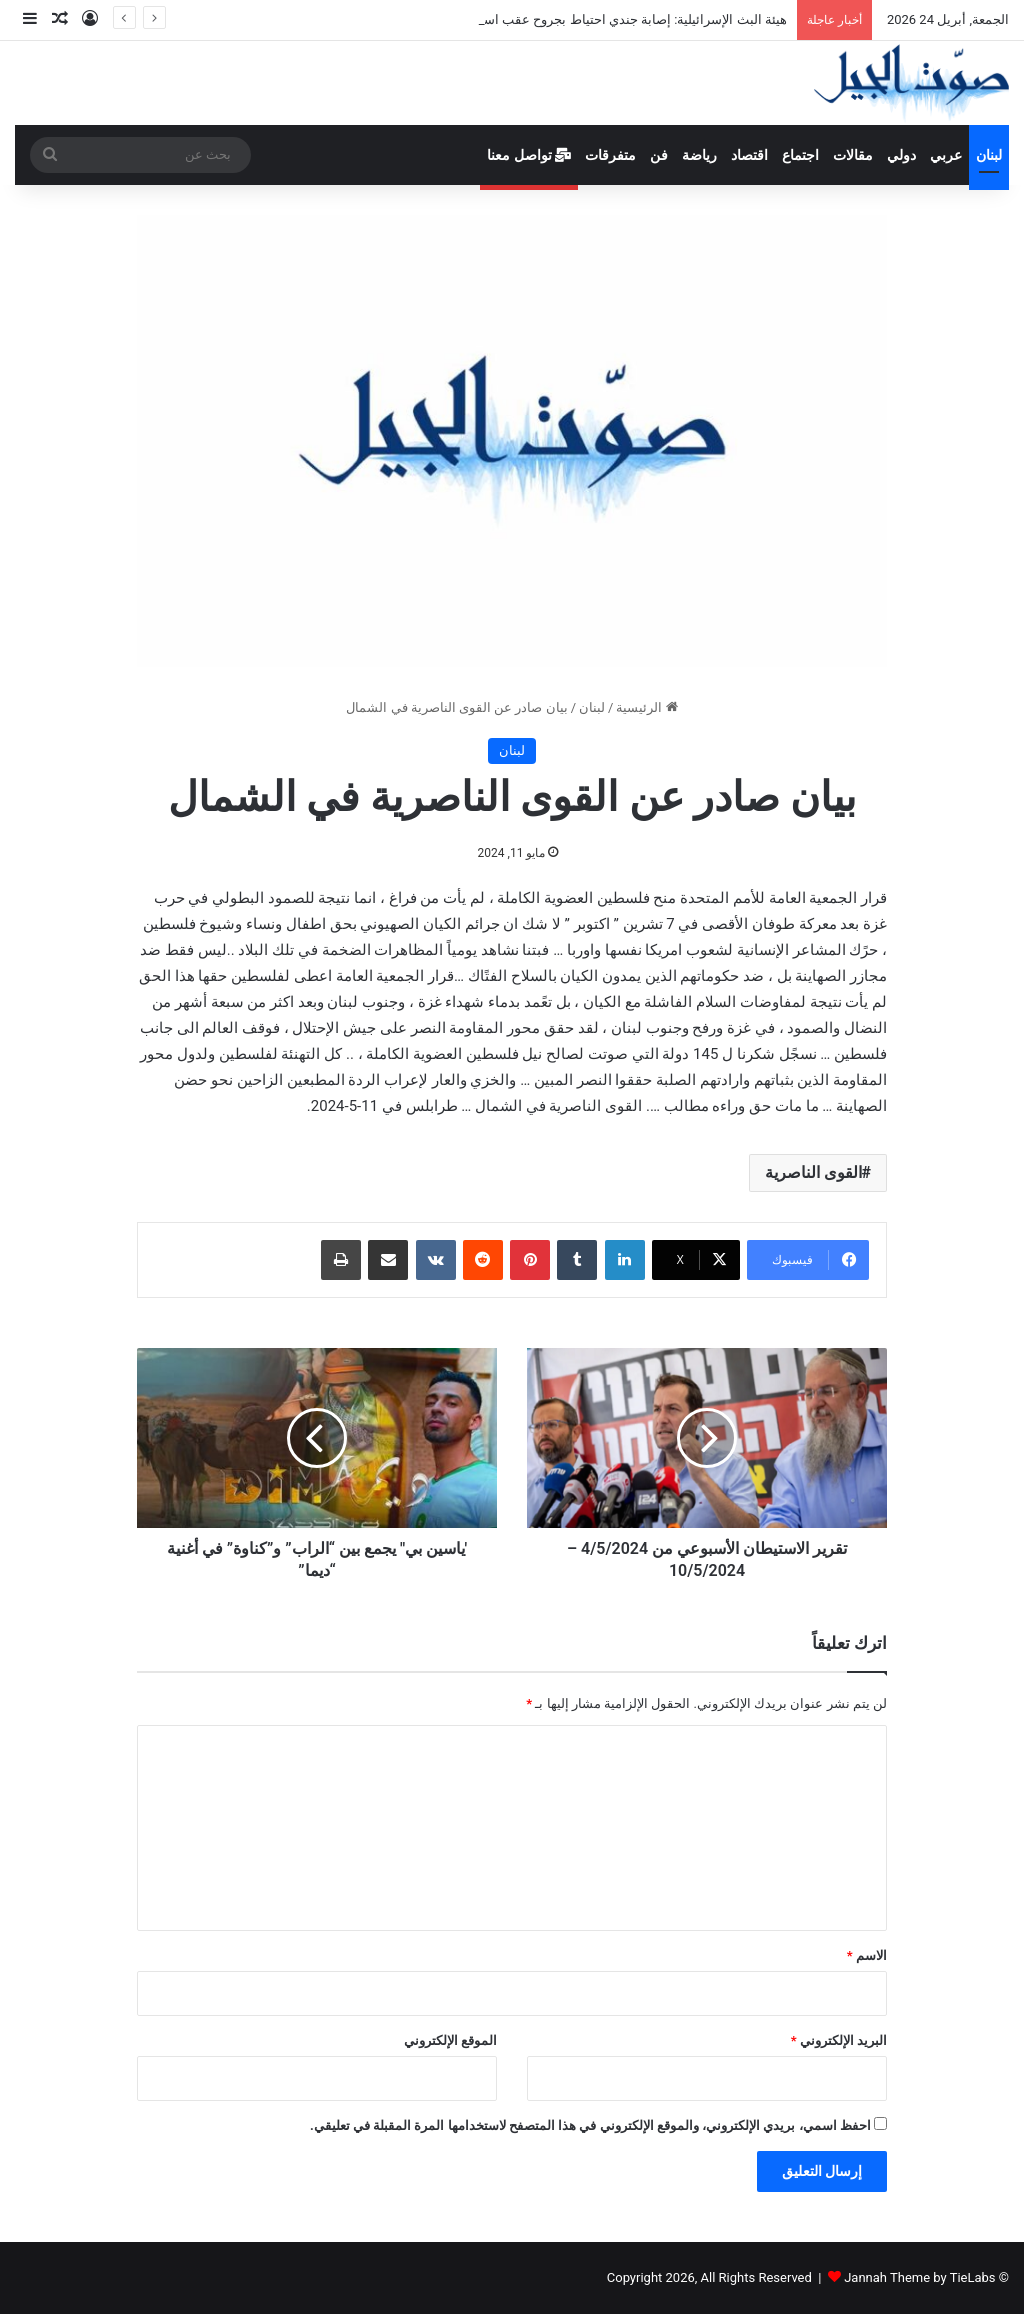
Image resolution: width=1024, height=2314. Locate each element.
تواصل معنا (529, 155)
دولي (901, 155)
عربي (946, 155)
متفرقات (610, 155)
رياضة (699, 155)
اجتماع (800, 155)
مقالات (853, 155)
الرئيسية (646, 707)
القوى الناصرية (813, 1172)
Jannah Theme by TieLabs (919, 2277)
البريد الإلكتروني (839, 2040)
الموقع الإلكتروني (450, 2040)
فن (659, 155)
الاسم (867, 1955)
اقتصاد (749, 155)
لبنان (989, 155)
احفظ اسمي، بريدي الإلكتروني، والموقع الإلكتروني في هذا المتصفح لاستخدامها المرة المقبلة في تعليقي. (590, 2125)
